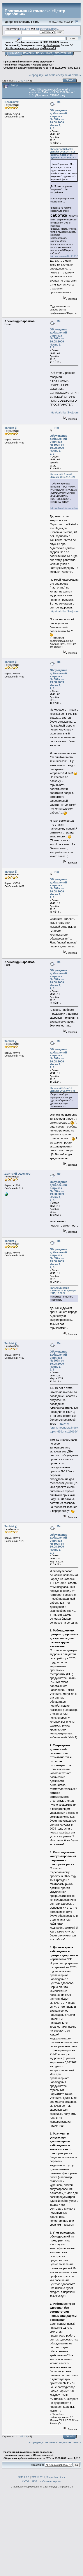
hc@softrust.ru (51, 45)
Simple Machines (55, 2477)
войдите (25, 28)
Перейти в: (37, 2465)
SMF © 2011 (38, 2477)
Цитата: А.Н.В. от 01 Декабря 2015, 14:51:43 (63, 156)
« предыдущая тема (42, 75)
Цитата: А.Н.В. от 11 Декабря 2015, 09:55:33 (62, 1089)
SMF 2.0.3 (23, 2477)
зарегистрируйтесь (47, 28)
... (19, 80)
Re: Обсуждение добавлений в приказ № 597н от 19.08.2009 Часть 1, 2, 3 (58, 115)
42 (21, 80)
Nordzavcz (12, 102)
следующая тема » (68, 75)
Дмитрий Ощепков (17, 1173)
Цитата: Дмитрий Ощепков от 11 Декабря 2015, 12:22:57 (63, 1290)
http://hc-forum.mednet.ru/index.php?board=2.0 (30, 48)
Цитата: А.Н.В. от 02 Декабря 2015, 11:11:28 (62, 475)
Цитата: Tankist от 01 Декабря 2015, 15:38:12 (62, 150)
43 (25, 80)
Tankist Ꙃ (11, 427)
